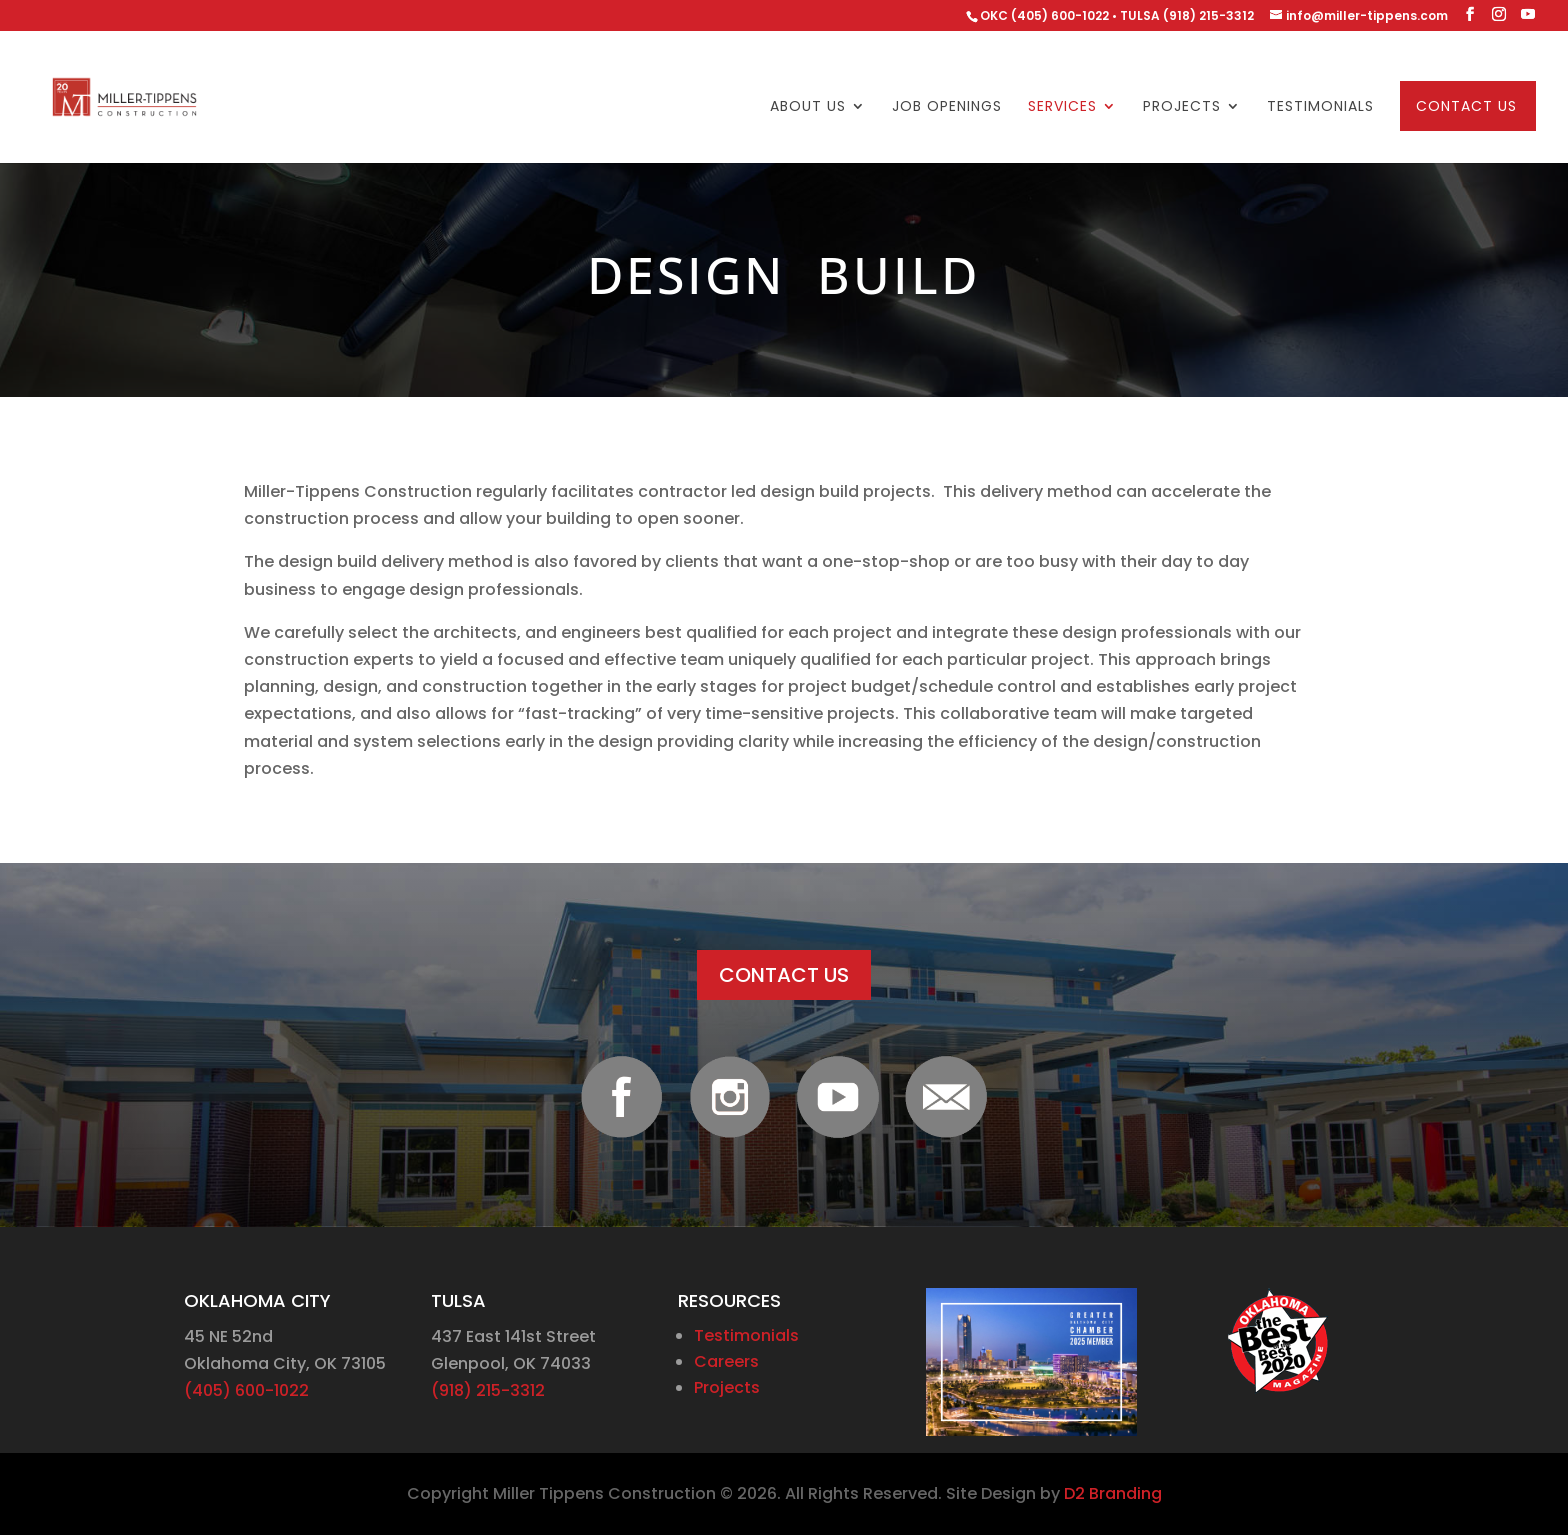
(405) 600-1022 (246, 1390)
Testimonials (1320, 107)
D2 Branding (1113, 1493)
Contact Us (1466, 107)
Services (1062, 107)
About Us (808, 107)
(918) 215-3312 (488, 1390)
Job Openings (947, 107)
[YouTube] (1528, 14)
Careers (726, 1361)
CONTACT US (784, 975)
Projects (1182, 107)
